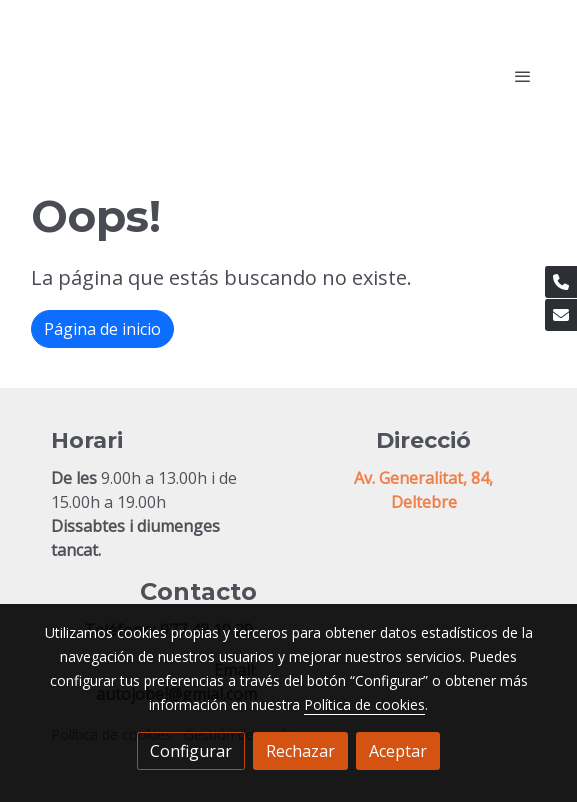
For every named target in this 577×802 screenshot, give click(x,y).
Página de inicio (102, 329)
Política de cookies (364, 704)
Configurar (191, 751)
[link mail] (561, 315)
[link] (159, 75)
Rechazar (300, 751)
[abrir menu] (523, 76)
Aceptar (398, 751)
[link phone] (561, 282)
